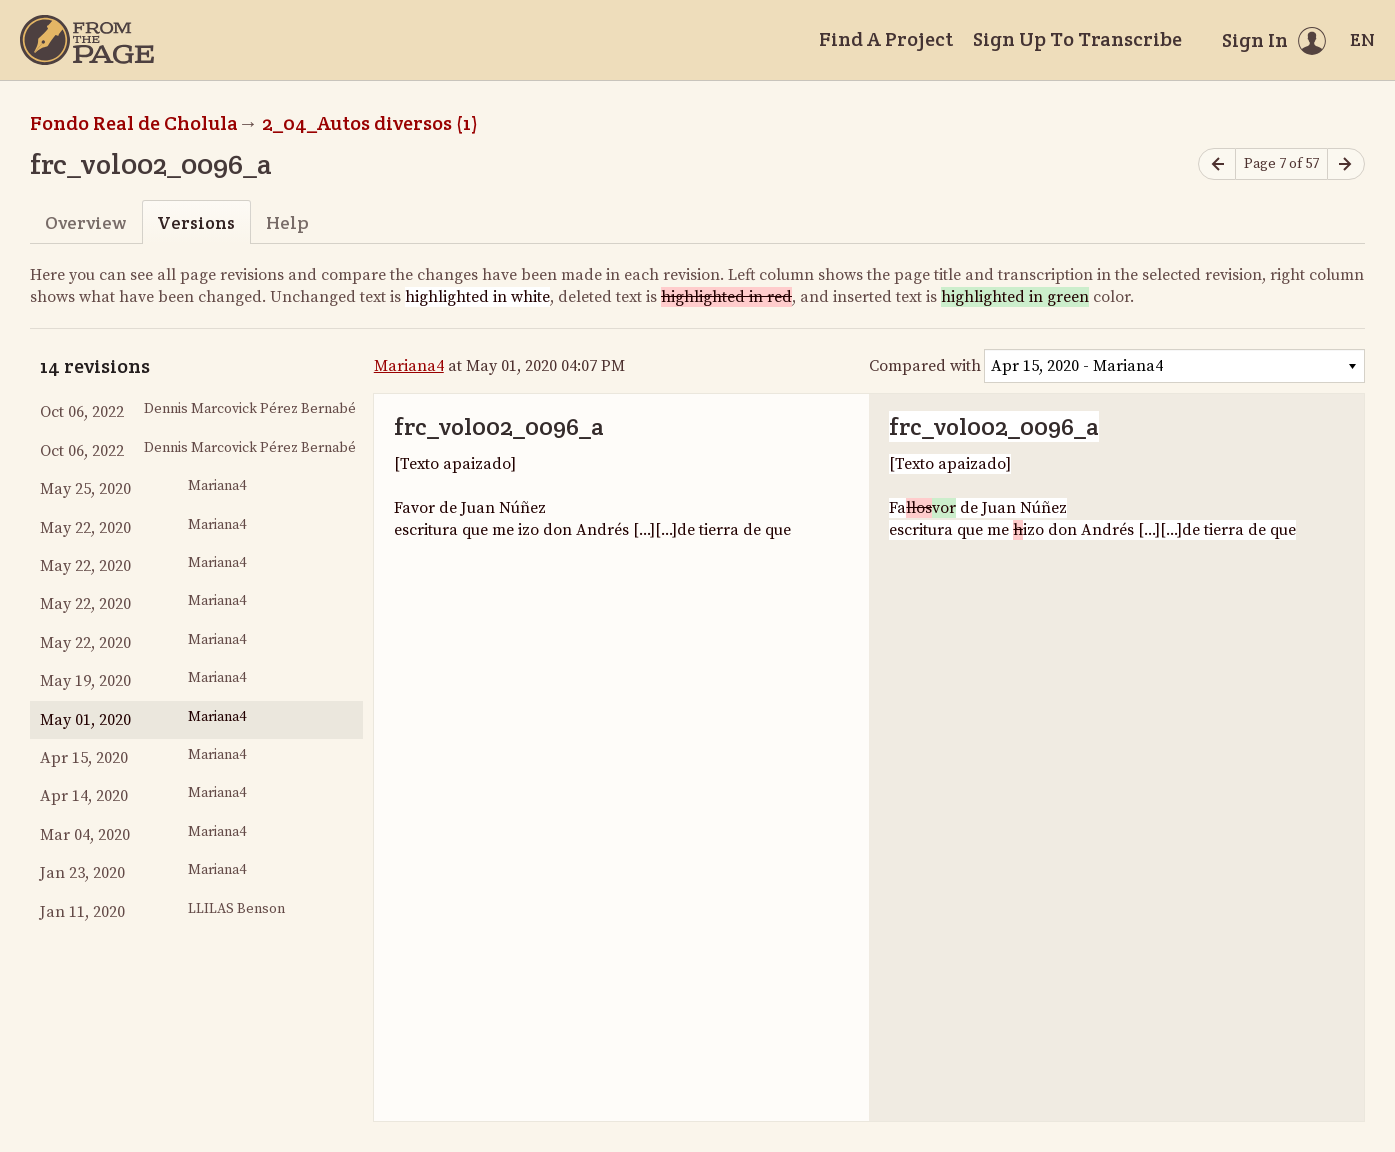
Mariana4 (409, 366)
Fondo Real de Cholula (134, 123)
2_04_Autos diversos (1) (370, 123)
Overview (85, 222)
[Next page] (1346, 164)
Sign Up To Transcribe (1077, 39)
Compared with (925, 366)
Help (287, 222)
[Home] (87, 40)
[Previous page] (1217, 164)
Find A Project (886, 39)
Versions (196, 222)
